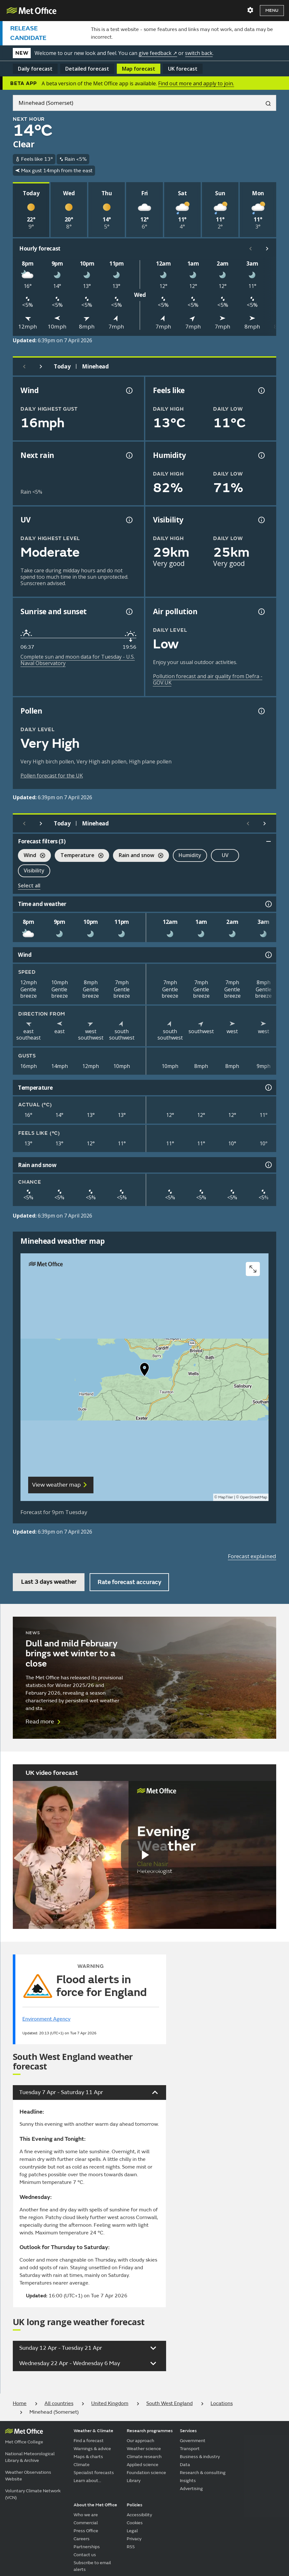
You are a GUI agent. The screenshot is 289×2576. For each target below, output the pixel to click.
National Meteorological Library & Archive (30, 2457)
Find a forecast (89, 2440)
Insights (188, 2480)
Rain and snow (138, 856)
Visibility (34, 870)
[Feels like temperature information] (261, 390)
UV (225, 855)
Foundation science (146, 2472)
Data (185, 2464)
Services (188, 2430)
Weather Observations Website (28, 2476)
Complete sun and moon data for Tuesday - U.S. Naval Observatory (77, 660)
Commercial (86, 2523)
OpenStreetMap (253, 1497)
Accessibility (139, 2515)
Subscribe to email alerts (92, 2566)
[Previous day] (24, 366)
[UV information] (128, 520)
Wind (31, 856)
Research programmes (150, 2430)
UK (182, 68)
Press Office (86, 2530)
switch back (199, 53)
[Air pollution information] (261, 611)
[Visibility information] (261, 520)
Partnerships (87, 2546)
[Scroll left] (250, 248)
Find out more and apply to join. (196, 83)
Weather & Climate (93, 2430)
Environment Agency (46, 2019)
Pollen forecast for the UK (51, 775)
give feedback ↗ (158, 53)
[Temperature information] (268, 1087)
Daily (35, 68)
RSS (131, 2546)
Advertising (191, 2488)
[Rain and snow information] (268, 1164)
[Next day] (41, 366)
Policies (134, 2505)
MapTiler (225, 1497)
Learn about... (87, 2480)
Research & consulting (203, 2472)
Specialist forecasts (94, 2472)
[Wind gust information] (128, 390)
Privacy (134, 2538)
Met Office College (24, 2442)
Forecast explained (252, 1556)
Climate (82, 2464)
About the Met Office (95, 2505)
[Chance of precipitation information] (128, 455)
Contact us (85, 2554)
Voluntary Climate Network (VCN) (32, 2494)
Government (192, 2440)
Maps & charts (88, 2456)
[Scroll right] (267, 248)
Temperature (79, 856)
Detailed (87, 68)
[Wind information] (268, 955)
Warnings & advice (92, 2448)
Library (133, 2480)
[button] (144, 1371)
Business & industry (200, 2456)
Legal (132, 2530)
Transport (190, 2448)
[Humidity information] (261, 455)
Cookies (135, 2523)
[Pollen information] (261, 711)
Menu (271, 10)
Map (138, 68)
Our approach (140, 2440)
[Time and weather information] (268, 904)
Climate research (144, 2456)
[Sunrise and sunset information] (128, 611)
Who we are (86, 2515)
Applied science (142, 2464)
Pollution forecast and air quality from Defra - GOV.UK (207, 679)
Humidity (190, 855)
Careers (82, 2538)
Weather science (144, 2448)
